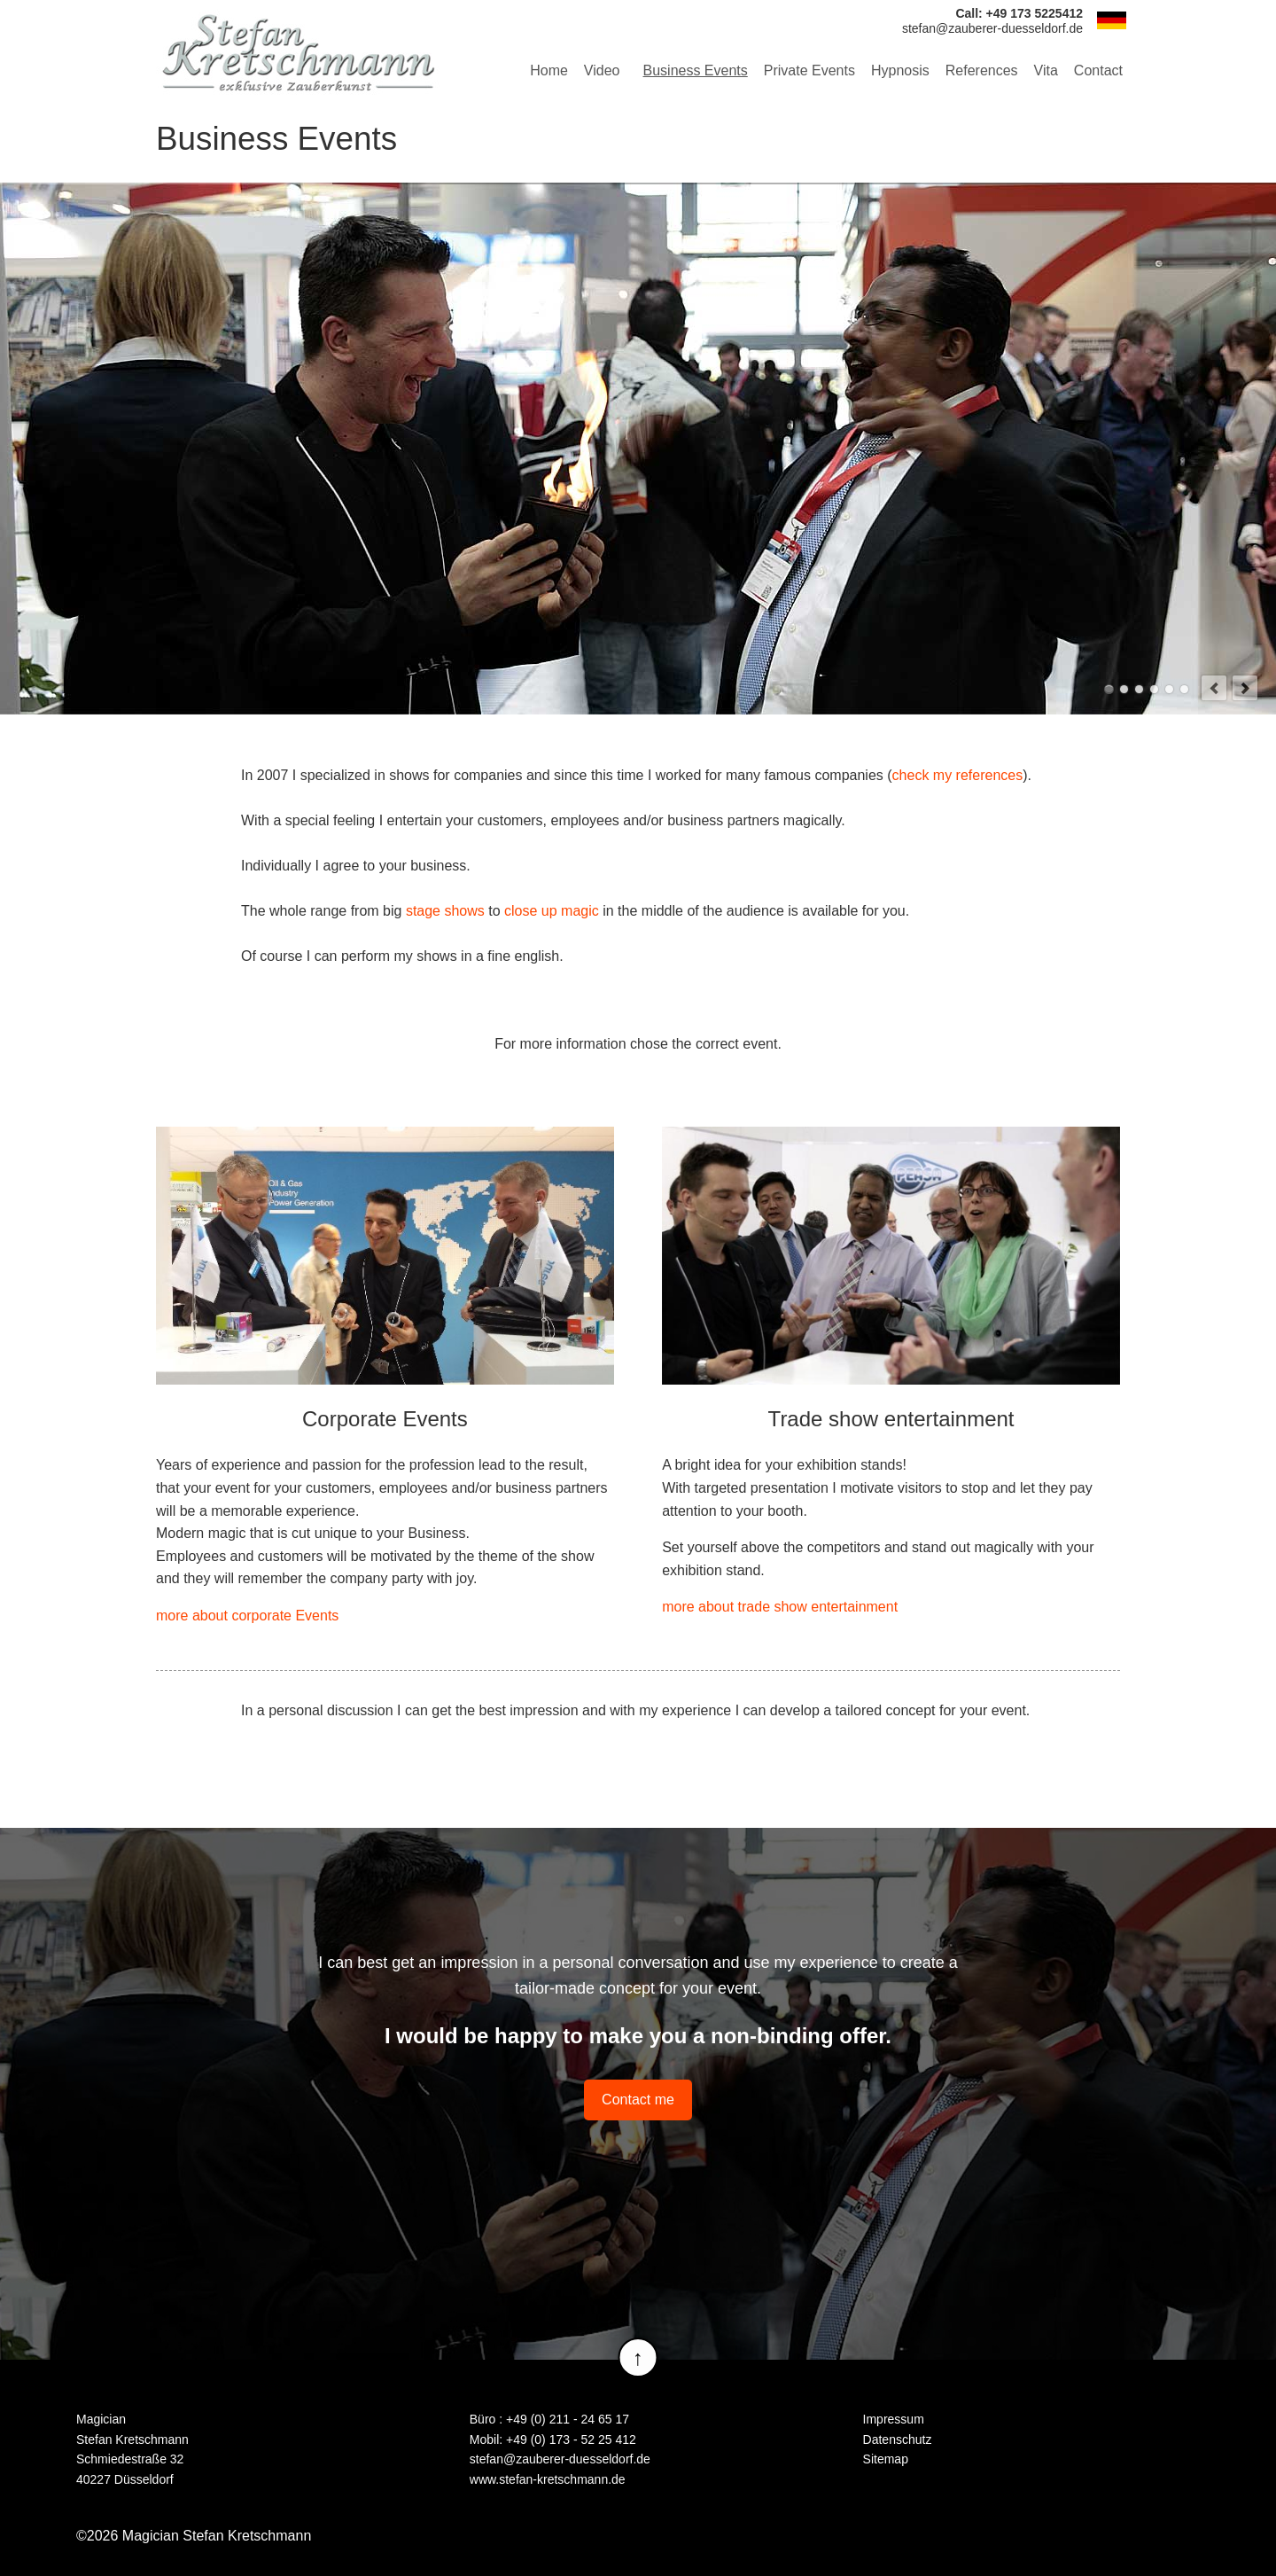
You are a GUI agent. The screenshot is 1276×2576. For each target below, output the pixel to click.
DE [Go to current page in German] (1111, 20)
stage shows (445, 910)
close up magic (551, 910)
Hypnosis (900, 70)
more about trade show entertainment (780, 1606)
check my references (957, 775)
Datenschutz (897, 2439)
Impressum (893, 2419)
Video (602, 70)
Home (549, 70)
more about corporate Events (247, 1615)
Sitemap (885, 2459)
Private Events (809, 70)
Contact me (638, 2099)
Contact (1098, 70)
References (981, 70)
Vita (1046, 70)
